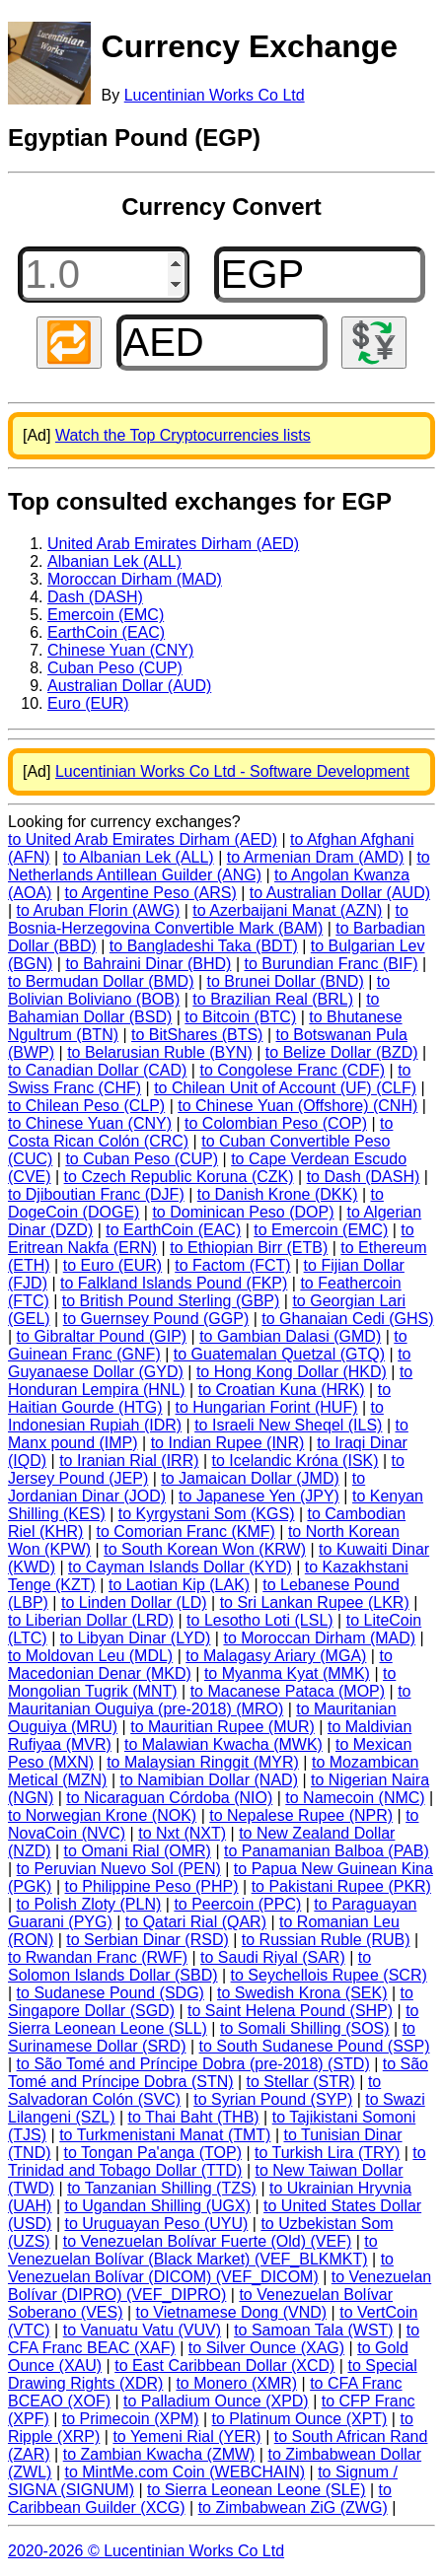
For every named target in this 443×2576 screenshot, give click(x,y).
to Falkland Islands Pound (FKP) (173, 1283)
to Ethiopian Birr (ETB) (249, 1247)
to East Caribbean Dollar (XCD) (224, 2365)
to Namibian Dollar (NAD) (208, 1780)
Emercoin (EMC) (105, 614)
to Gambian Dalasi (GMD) (290, 1336)
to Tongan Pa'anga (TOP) (153, 2152)
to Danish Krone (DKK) (277, 1194)
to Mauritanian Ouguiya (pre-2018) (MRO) (209, 1700)
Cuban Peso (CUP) (115, 668)
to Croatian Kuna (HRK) (281, 1389)
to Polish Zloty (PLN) (89, 1904)
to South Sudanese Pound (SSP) (314, 2046)
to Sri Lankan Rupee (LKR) (314, 1602)
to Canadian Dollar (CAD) (97, 1070)
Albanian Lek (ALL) (114, 561)
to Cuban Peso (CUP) (141, 1158)
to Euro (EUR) (112, 1265)
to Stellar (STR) (301, 2081)
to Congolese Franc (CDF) (292, 1070)
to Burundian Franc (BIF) (330, 963)
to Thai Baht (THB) (193, 2117)
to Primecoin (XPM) (130, 2418)
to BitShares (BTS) (196, 1034)
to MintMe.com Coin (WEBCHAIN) (184, 2472)
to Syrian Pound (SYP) (272, 2099)
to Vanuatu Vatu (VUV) (142, 2330)
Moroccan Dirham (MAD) (134, 579)
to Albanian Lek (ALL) (138, 857)
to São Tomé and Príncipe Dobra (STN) (218, 2072)
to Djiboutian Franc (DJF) (96, 1194)
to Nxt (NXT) (182, 1833)
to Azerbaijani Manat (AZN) (287, 910)
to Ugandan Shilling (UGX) (157, 2205)
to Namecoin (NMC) (354, 1797)
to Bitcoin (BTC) (240, 1017)
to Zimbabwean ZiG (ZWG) (293, 2507)
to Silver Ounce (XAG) (266, 2347)
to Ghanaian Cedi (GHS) (347, 1318)
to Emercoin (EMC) (321, 1229)
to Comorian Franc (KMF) (186, 1531)
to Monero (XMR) (236, 2383)
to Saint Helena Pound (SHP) (290, 2010)
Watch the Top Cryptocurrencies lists (183, 435)
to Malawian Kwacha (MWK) (223, 1744)
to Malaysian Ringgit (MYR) (203, 1762)
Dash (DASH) (95, 597)
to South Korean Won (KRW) (205, 1549)
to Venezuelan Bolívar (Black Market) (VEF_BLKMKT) (193, 2250)
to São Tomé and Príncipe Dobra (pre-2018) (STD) (193, 2063)
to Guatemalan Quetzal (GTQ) (279, 1354)
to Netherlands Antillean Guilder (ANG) (219, 866)
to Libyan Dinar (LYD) (135, 1638)
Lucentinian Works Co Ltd (214, 95)
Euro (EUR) (88, 703)
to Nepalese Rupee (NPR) (301, 1815)
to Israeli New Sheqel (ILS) (288, 1425)
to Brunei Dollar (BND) (285, 981)
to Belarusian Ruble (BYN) (160, 1052)
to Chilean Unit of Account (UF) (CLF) (285, 1087)
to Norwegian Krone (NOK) (102, 1815)
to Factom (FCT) (232, 1265)
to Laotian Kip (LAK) (179, 1584)
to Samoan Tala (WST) (314, 2330)
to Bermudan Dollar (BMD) (101, 981)
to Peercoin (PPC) (237, 1904)
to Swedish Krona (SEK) (302, 1992)
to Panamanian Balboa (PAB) (326, 1851)
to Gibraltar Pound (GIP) (102, 1336)
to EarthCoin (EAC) (173, 1229)
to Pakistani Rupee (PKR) (341, 1886)
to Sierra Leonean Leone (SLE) (256, 2489)
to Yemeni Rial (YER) (186, 2436)
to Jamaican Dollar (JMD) (249, 1478)
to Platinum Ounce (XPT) (300, 2418)
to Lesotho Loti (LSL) (259, 1620)
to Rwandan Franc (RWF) (97, 1957)
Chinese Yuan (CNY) (120, 650)
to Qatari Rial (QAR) (195, 1922)
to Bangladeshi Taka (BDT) (204, 946)
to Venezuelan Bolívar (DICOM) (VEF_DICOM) (201, 2268)
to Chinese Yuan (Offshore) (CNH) (297, 1105)
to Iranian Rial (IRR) (128, 1460)
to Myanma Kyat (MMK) (287, 1673)
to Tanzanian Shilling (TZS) (162, 2188)
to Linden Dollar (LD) (134, 1602)
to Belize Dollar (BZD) (341, 1052)
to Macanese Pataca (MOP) (287, 1691)
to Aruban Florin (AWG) (99, 910)
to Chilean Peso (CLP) (86, 1105)
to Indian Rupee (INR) (228, 1442)
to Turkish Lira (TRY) (327, 2152)
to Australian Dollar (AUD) (340, 892)
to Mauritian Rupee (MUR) (222, 1726)
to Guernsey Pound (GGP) (156, 1318)
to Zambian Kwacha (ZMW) (159, 2454)
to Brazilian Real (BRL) (272, 999)
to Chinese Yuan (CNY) (90, 1123)
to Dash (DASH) (363, 1176)
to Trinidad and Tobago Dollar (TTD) (217, 2161)
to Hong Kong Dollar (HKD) (291, 1371)
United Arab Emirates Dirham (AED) (173, 543)
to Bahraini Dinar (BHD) (148, 963)
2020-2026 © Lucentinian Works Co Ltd (146, 2550)
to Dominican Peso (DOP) (242, 1212)
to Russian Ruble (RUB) (326, 1939)
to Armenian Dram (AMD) (316, 857)
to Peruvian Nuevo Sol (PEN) (119, 1868)
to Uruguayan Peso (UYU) (156, 2223)
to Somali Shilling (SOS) (305, 2028)
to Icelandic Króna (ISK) (295, 1460)
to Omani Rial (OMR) (137, 1851)
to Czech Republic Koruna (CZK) (179, 1176)
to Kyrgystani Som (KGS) (206, 1513)
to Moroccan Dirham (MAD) (319, 1638)
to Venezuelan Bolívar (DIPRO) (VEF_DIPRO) (219, 2285)
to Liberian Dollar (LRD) (91, 1620)
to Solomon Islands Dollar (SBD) (189, 1966)
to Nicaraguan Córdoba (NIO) (169, 1797)
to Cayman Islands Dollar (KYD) (180, 1567)
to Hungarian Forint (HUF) (267, 1407)
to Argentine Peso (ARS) (151, 892)
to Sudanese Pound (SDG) (110, 1992)
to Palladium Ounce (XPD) (216, 2401)
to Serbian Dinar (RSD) (147, 1939)
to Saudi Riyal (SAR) (272, 1957)
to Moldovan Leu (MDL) (90, 1655)
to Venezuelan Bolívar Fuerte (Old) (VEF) (207, 2241)
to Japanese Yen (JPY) (259, 1496)
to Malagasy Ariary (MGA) (275, 1655)
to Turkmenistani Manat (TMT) (164, 2134)
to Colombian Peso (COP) (276, 1123)
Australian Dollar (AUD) (129, 685)
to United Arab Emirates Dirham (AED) (142, 839)
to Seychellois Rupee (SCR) (329, 1975)
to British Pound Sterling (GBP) (171, 1300)
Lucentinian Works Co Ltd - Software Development (232, 771)
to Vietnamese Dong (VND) (232, 2312)
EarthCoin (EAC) (106, 632)
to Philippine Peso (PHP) (152, 1886)
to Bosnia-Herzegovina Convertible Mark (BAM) (208, 919)
